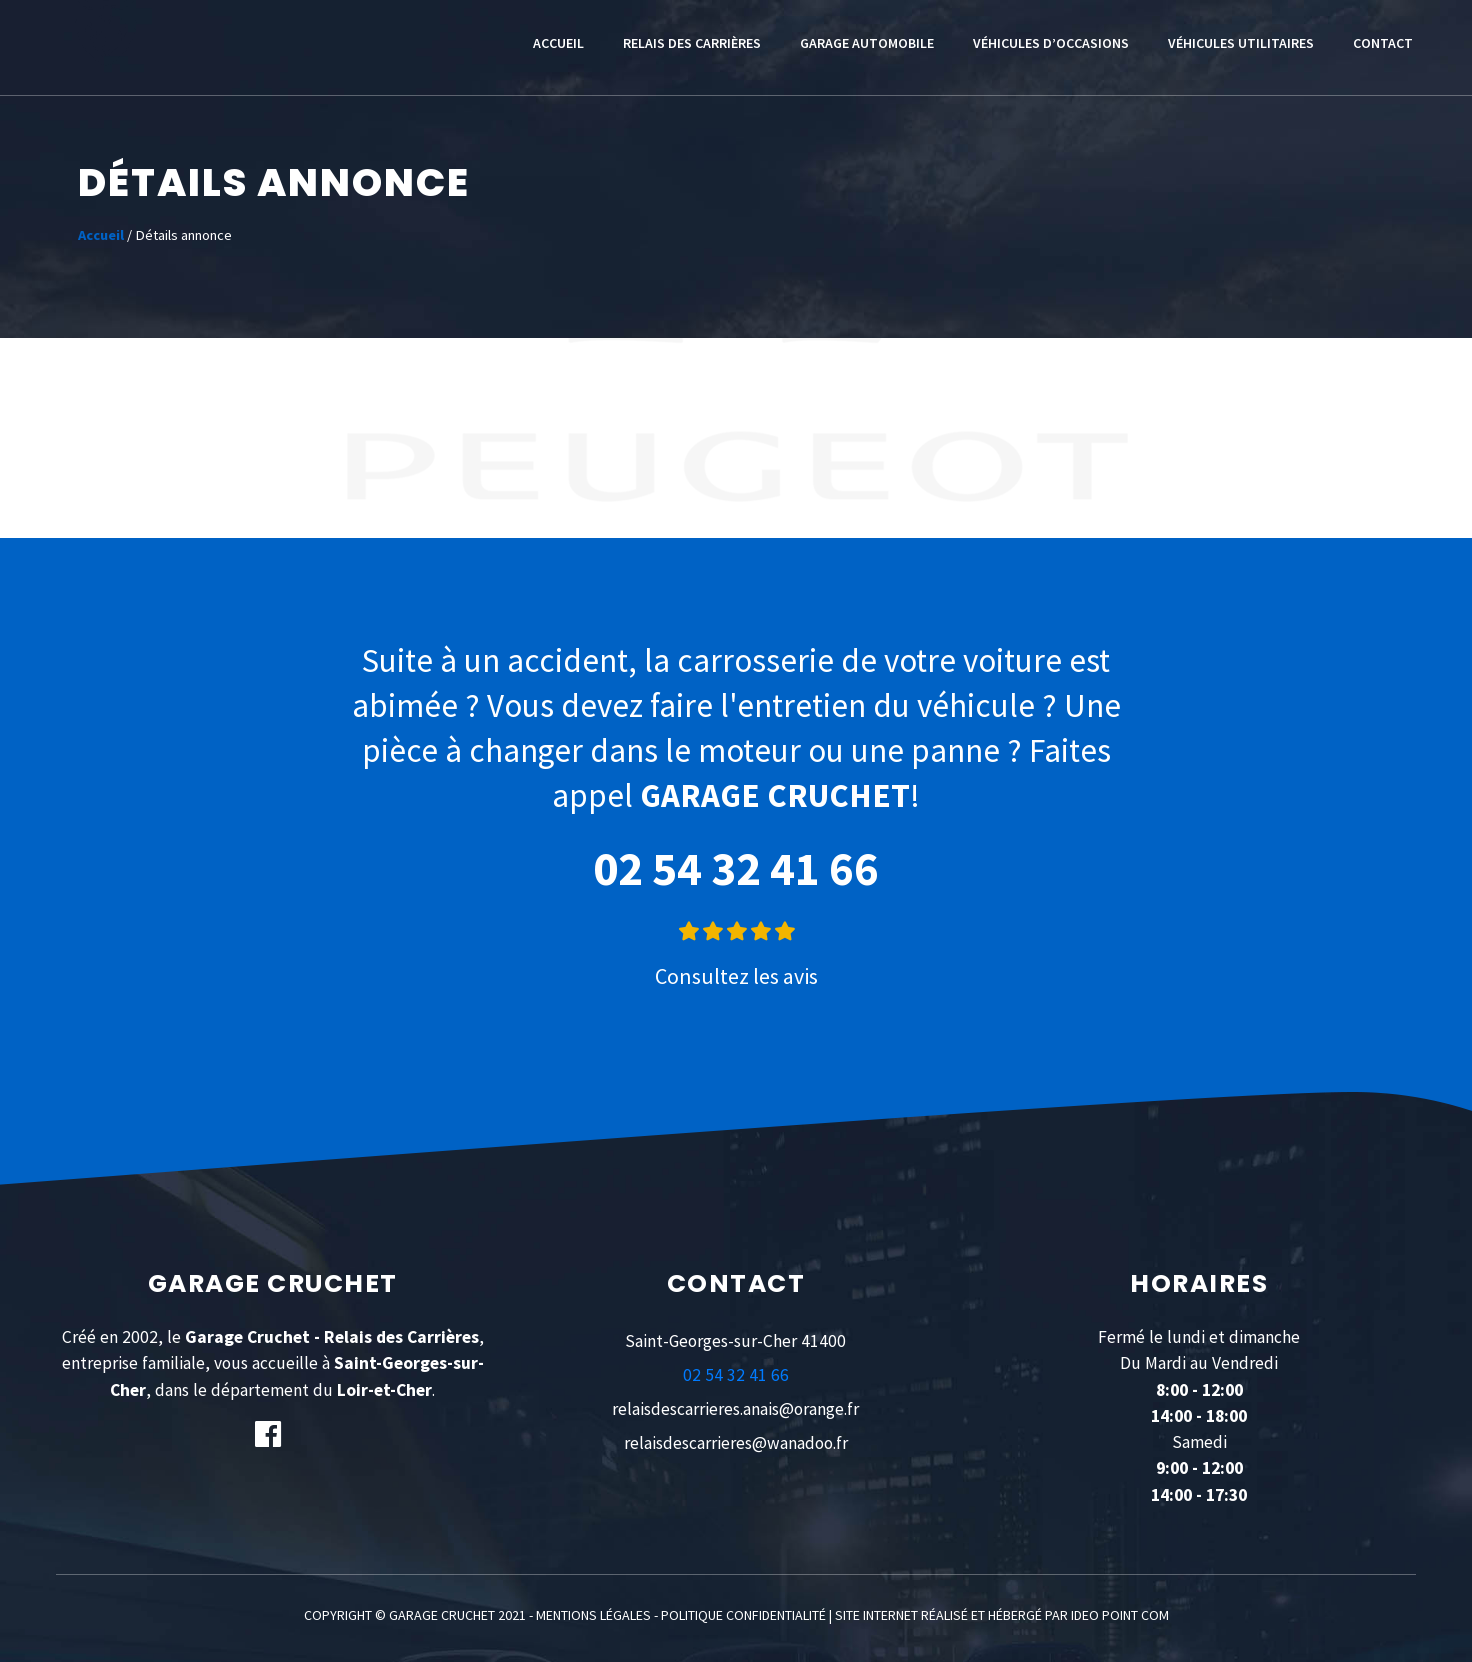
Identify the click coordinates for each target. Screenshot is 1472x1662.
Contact (1383, 43)
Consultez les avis (736, 976)
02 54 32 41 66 (736, 868)
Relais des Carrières (692, 43)
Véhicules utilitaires (1241, 43)
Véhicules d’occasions (1051, 43)
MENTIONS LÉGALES (593, 1615)
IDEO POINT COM (1120, 1615)
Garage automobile (867, 43)
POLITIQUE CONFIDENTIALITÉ (743, 1615)
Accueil (558, 43)
